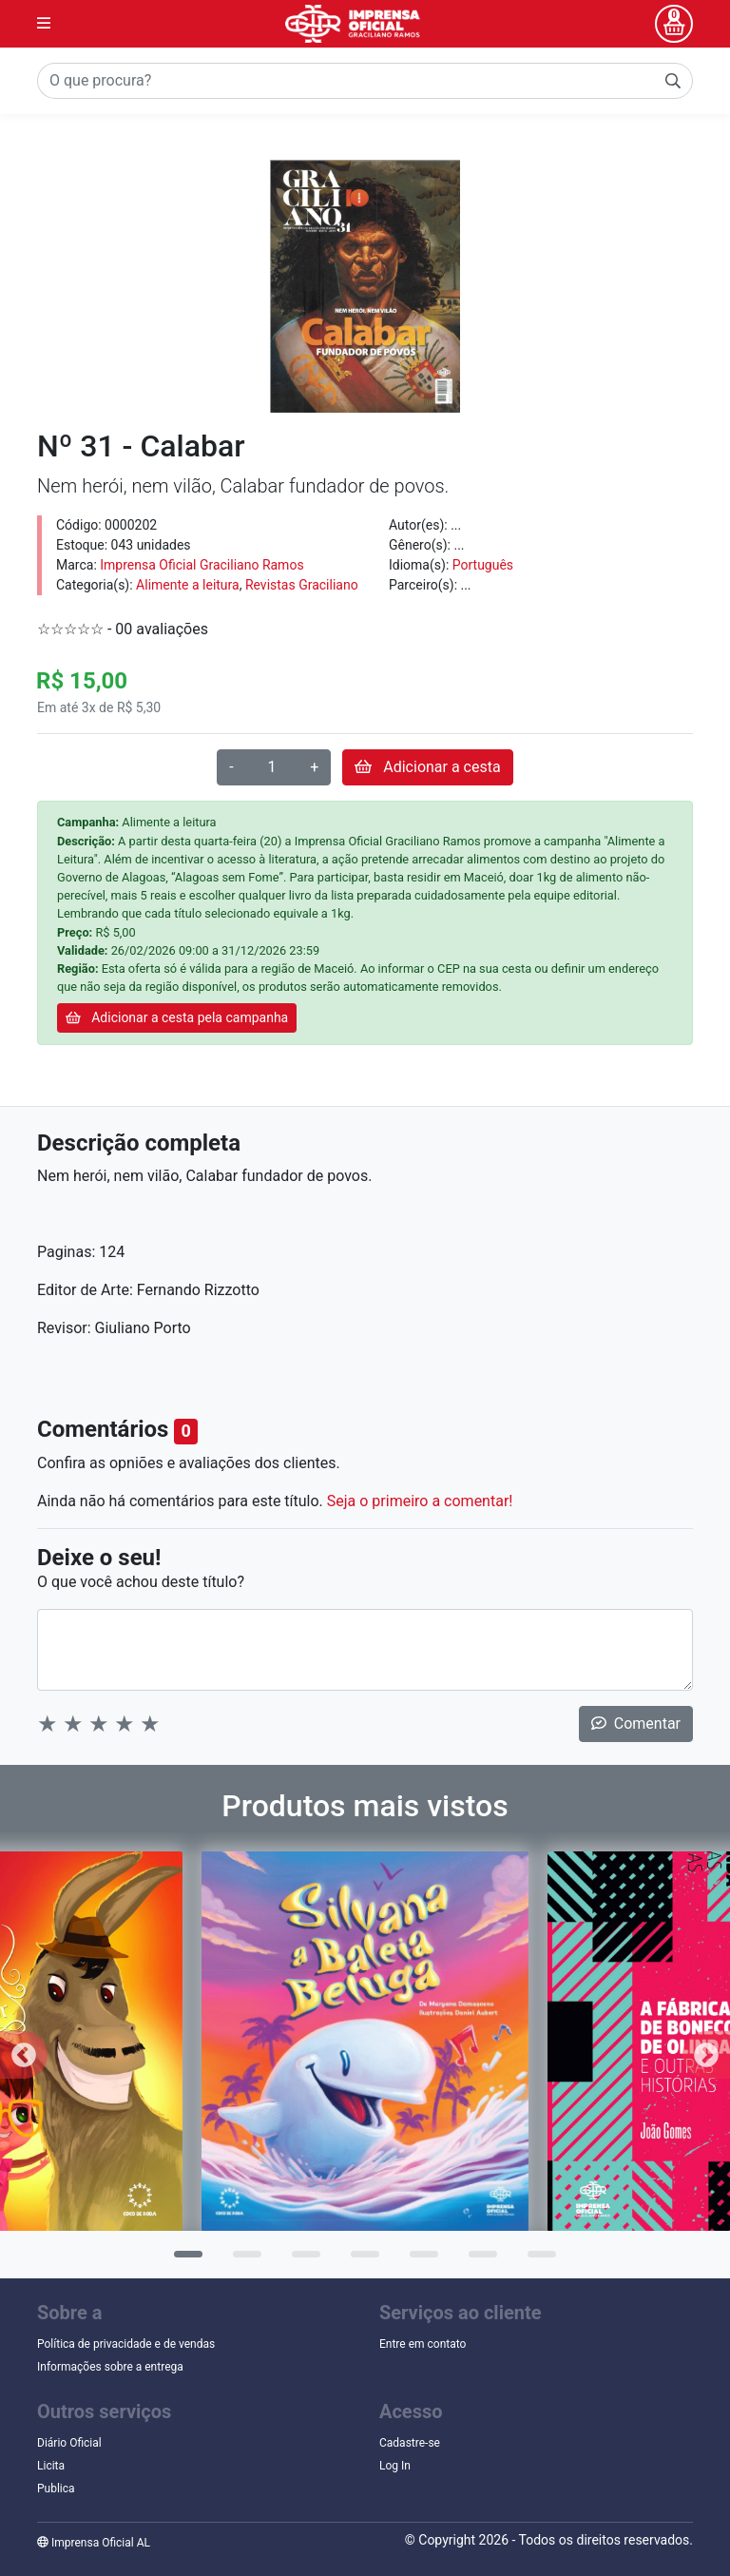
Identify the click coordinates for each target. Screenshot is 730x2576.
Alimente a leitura (188, 584)
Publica (56, 2488)
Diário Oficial (69, 2443)
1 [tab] (183, 2260)
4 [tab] (360, 2260)
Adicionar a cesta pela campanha (177, 1017)
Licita (51, 2465)
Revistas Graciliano (301, 584)
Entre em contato (422, 2344)
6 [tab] (478, 2260)
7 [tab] (537, 2260)
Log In (395, 2465)
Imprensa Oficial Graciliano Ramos (201, 564)
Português (482, 564)
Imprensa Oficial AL (93, 2542)
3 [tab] (301, 2260)
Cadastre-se (409, 2443)
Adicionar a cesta (427, 767)
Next (706, 2055)
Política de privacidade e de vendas (126, 2344)
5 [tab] (419, 2260)
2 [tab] (242, 2260)
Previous (24, 2055)
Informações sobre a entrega (110, 2366)
